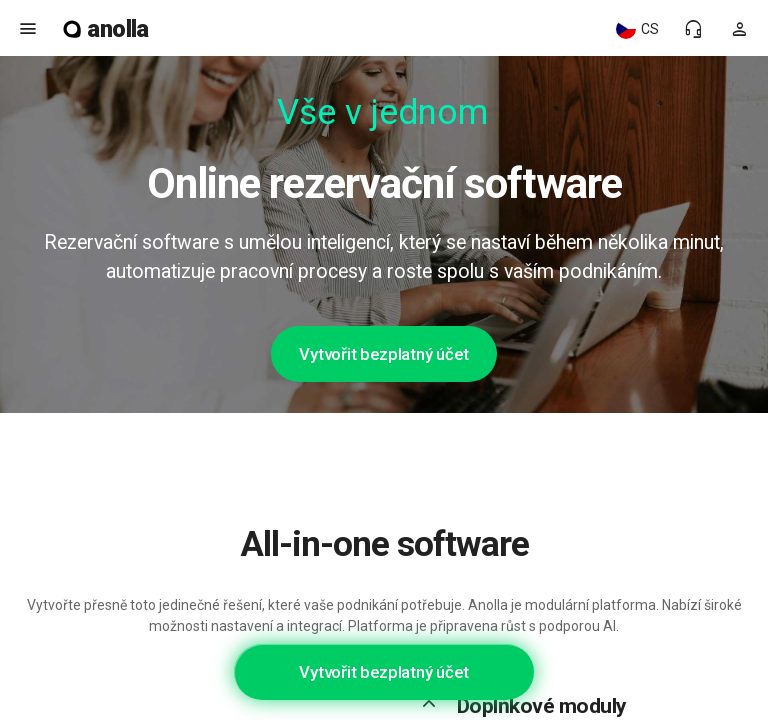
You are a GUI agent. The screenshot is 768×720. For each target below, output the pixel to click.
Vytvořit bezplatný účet (383, 354)
